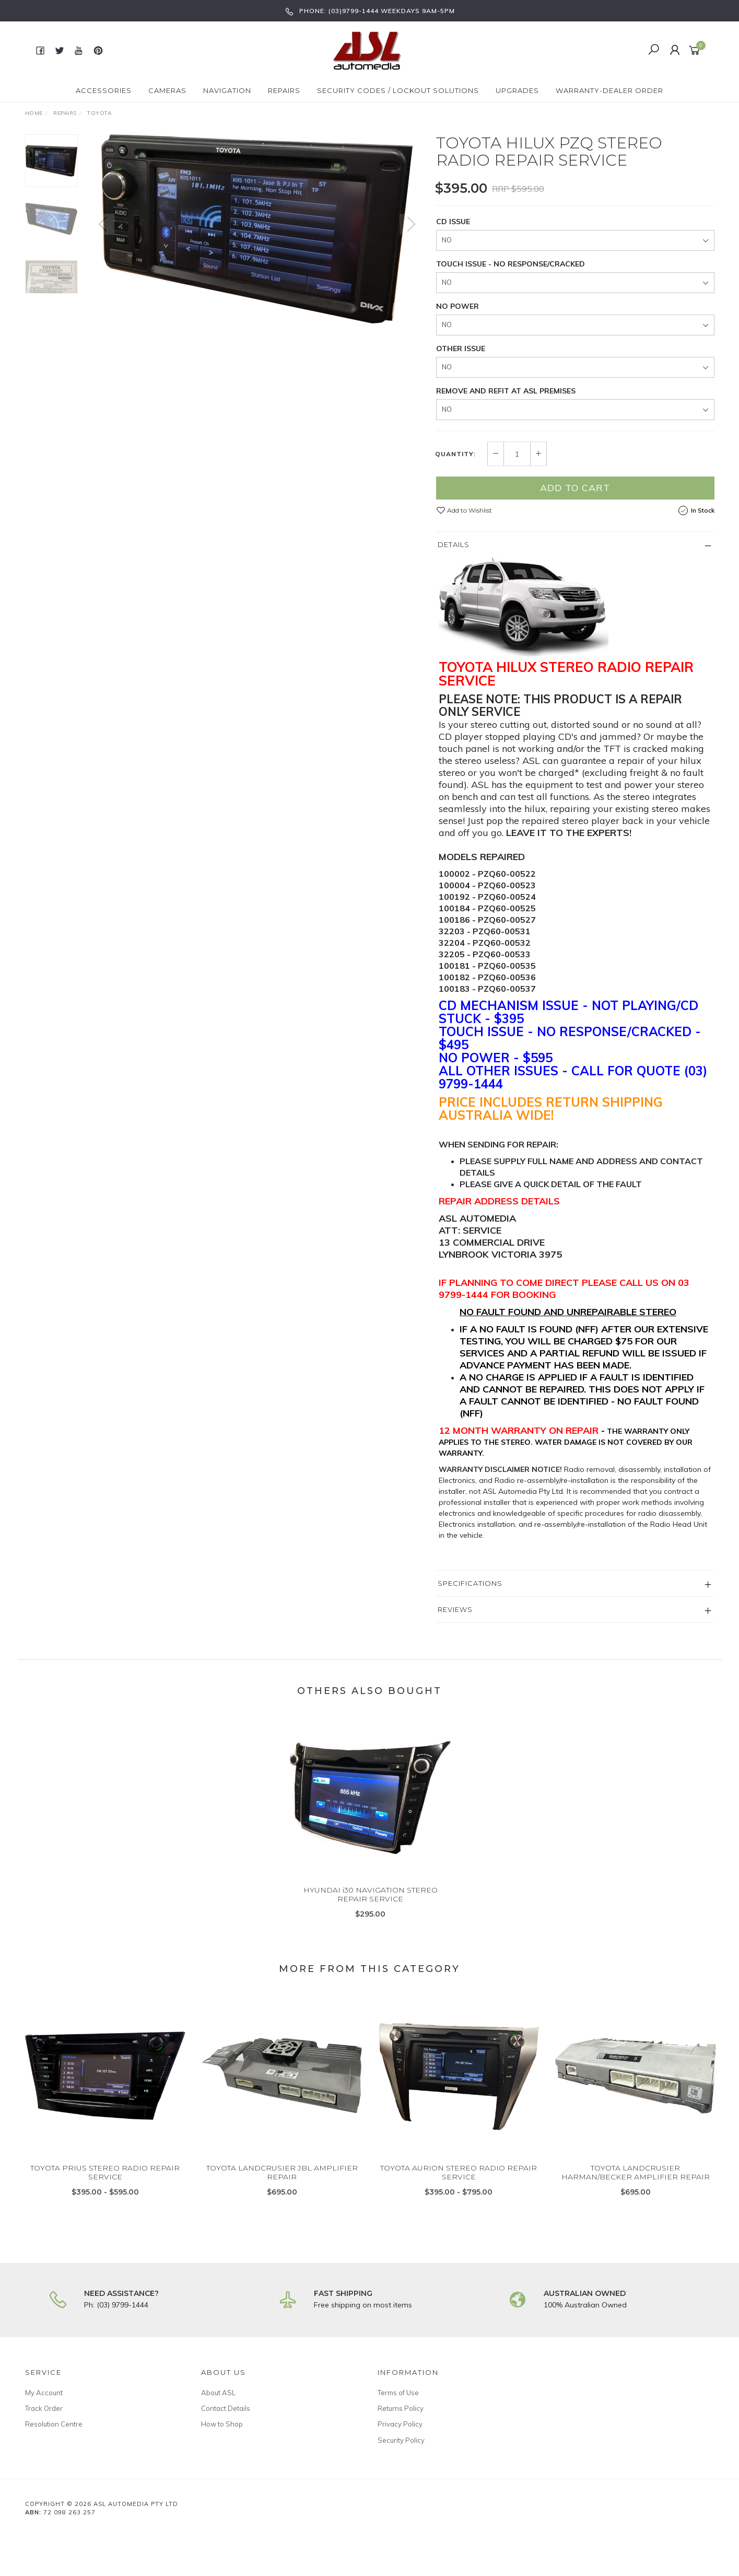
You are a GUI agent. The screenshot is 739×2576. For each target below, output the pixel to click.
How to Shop (222, 2424)
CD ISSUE (453, 221)
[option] (256, 228)
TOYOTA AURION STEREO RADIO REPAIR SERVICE (458, 2181)
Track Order (44, 2408)
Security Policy (401, 2440)
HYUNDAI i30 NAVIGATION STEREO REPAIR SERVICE (370, 1903)
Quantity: (455, 454)
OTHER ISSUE (460, 348)
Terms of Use (398, 2392)
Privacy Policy (400, 2424)
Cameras (167, 90)
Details (454, 544)
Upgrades (517, 90)
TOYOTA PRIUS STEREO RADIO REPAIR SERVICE (105, 2181)
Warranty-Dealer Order (609, 90)
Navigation (227, 90)
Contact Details (225, 2408)
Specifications (470, 1583)
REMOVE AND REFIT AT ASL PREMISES (506, 391)
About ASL (218, 2392)
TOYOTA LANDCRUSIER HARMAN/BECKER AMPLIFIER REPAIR (635, 2181)
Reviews (455, 1609)
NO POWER (457, 306)
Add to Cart (575, 488)
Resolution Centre (54, 2424)
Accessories (104, 90)
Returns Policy (401, 2408)
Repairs (284, 90)
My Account (44, 2392)
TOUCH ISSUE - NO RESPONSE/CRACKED (510, 264)
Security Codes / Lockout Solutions (398, 90)
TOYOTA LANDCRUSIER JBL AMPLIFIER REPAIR (282, 2181)
